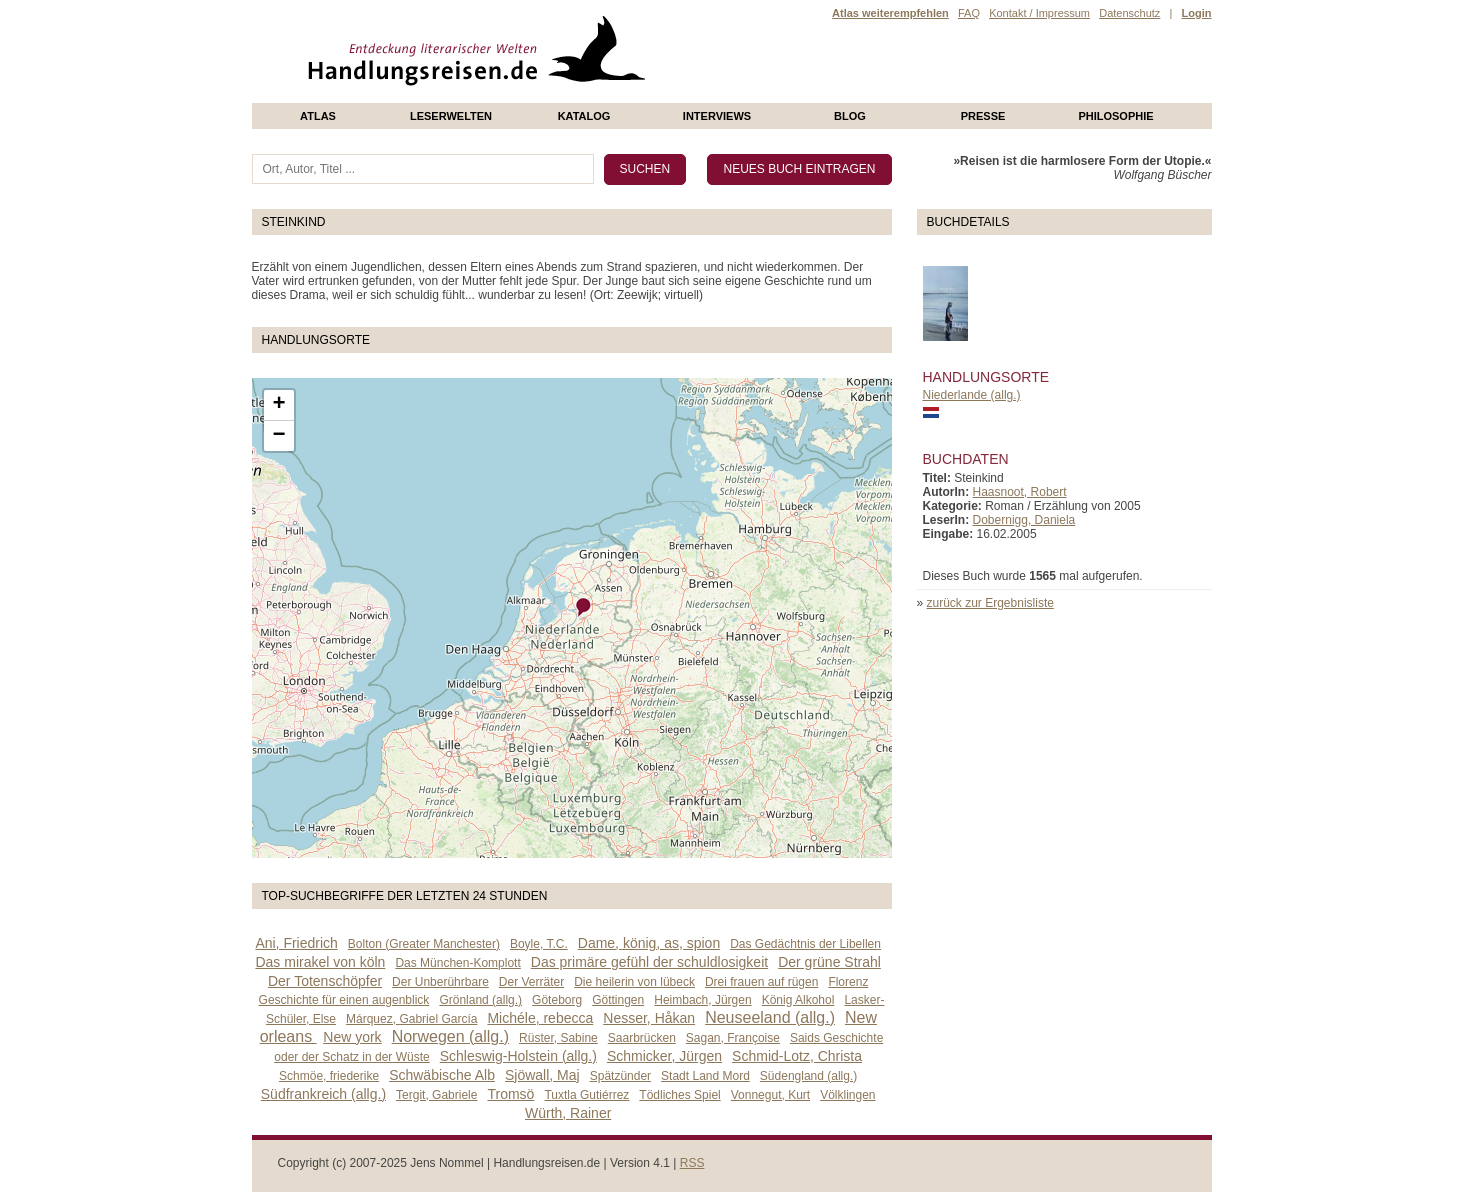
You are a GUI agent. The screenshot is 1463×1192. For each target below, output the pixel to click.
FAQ (969, 13)
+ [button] (278, 405)
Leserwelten (451, 116)
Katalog (584, 116)
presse (983, 116)
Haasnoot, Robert (1020, 492)
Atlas (318, 116)
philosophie (1115, 116)
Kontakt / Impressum (1039, 13)
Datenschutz (1129, 13)
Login (1197, 13)
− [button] (278, 436)
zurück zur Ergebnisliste (990, 603)
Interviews (717, 116)
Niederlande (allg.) (972, 395)
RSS (692, 1163)
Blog (850, 116)
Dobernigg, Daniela (1024, 520)
